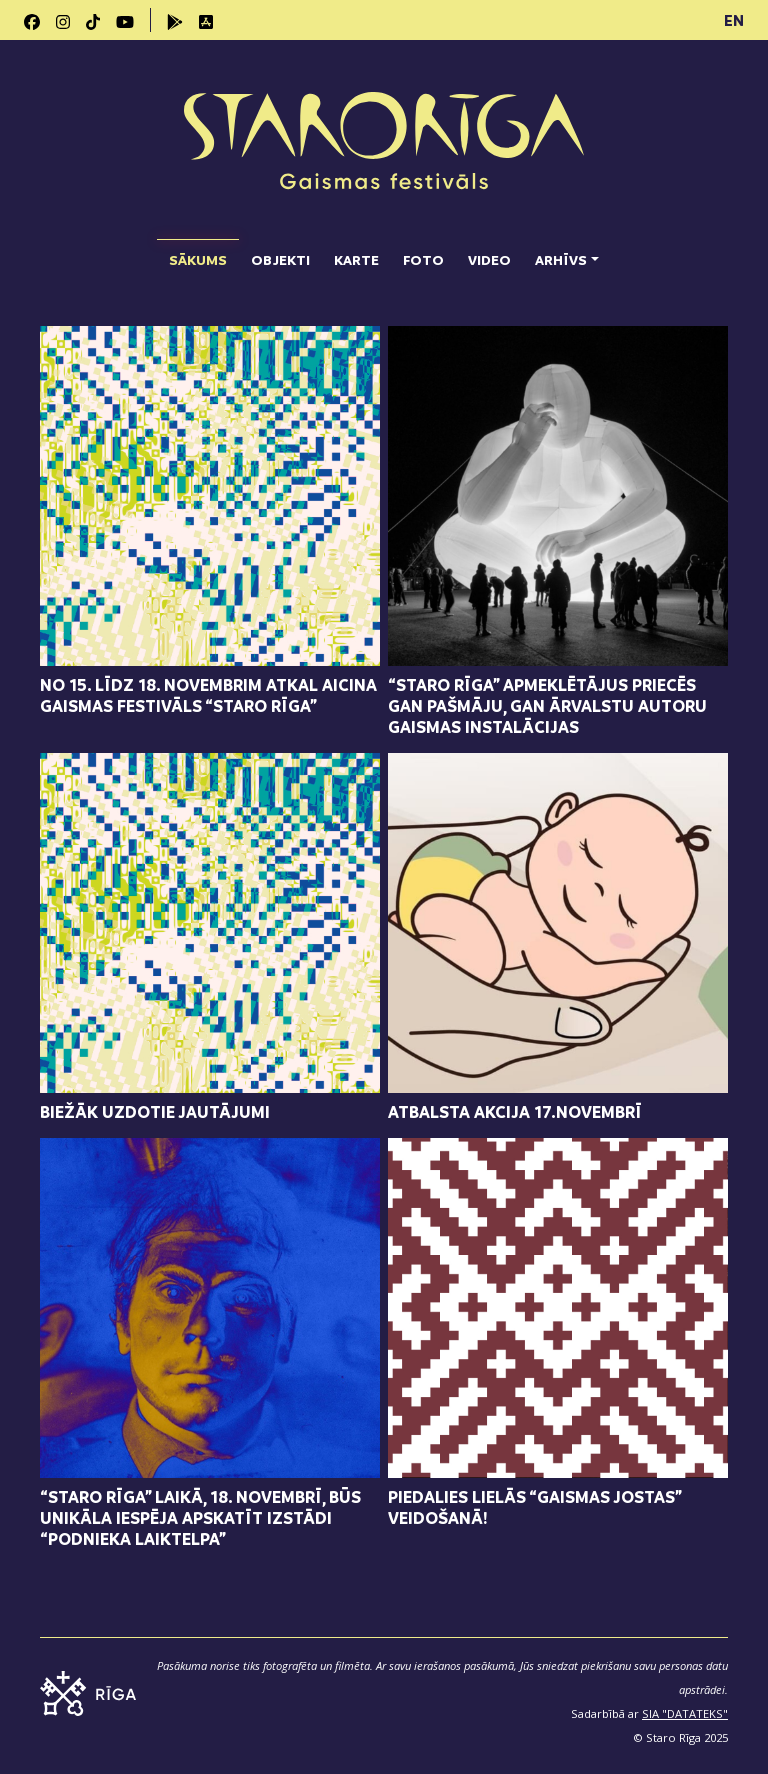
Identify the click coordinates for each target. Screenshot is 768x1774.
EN (734, 20)
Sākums (198, 253)
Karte (356, 259)
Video (489, 259)
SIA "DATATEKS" (685, 1713)
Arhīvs (561, 259)
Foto (423, 259)
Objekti (280, 259)
